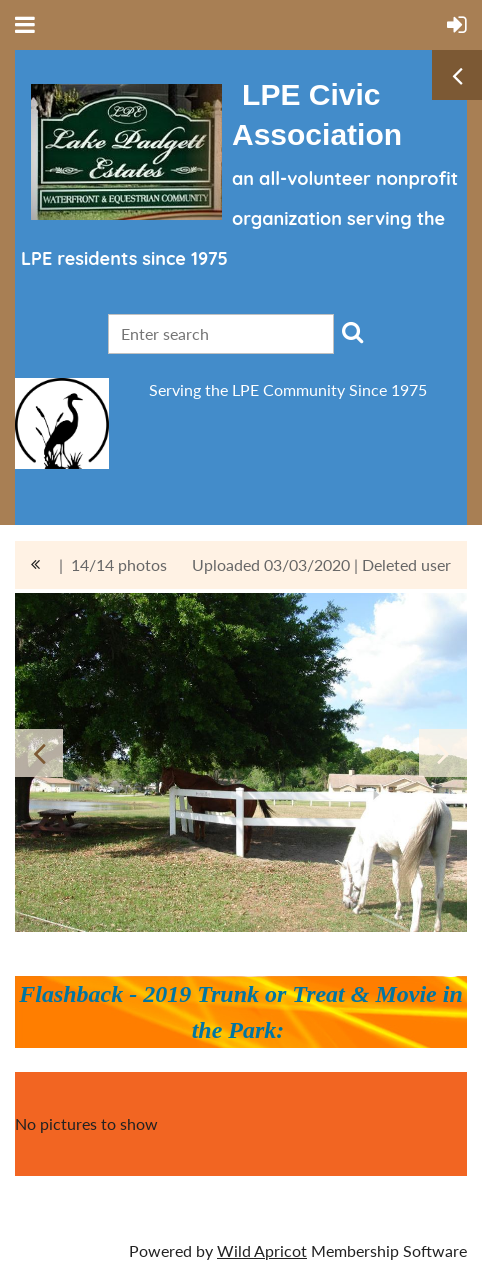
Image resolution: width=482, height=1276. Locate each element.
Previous (39, 753)
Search (353, 332)
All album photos (35, 565)
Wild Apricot (262, 1250)
